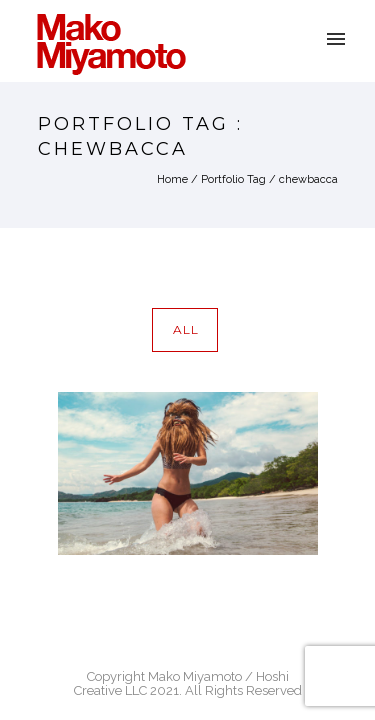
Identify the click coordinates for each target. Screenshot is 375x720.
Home (172, 179)
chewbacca (308, 179)
